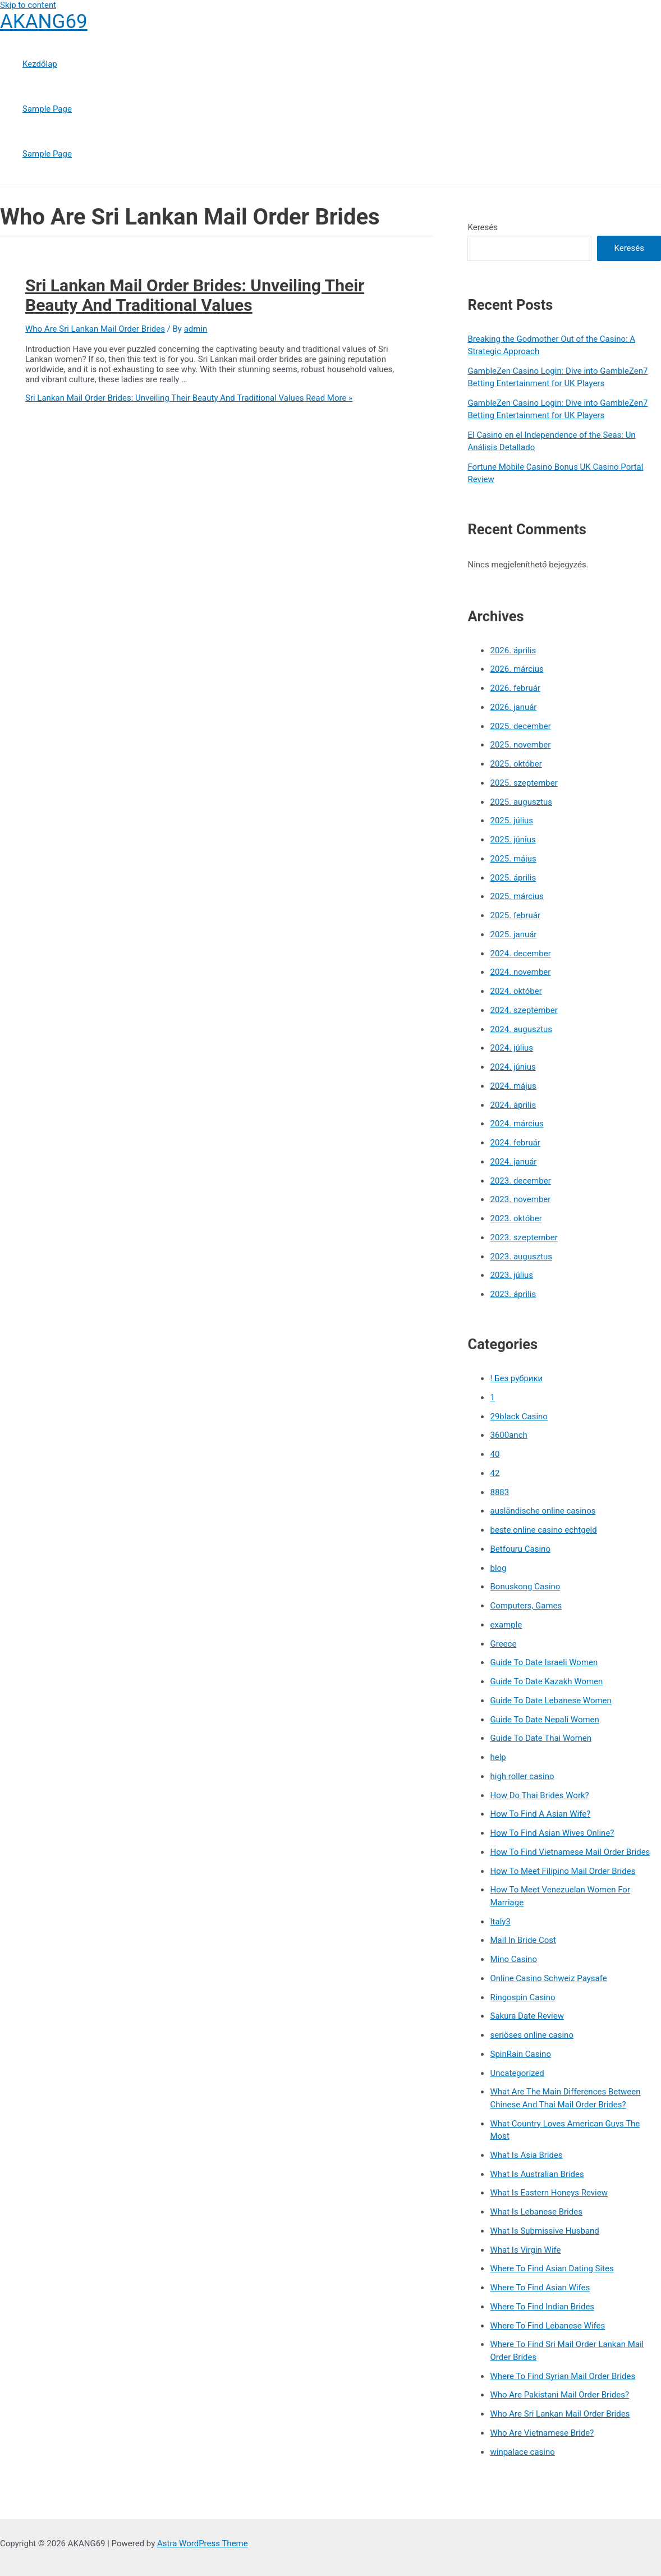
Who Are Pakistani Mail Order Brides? (559, 2395)
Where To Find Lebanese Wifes (547, 2326)
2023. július (511, 1275)
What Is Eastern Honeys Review (548, 2193)
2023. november (520, 1199)
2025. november (520, 745)
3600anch (508, 1435)
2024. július (511, 1048)
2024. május (513, 1086)
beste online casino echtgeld (543, 1530)
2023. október (515, 1218)
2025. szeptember (523, 783)
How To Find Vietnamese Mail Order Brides (570, 1852)
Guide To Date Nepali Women (544, 1720)
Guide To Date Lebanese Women (550, 1700)
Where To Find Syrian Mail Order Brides (562, 2376)
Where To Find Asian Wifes (540, 2287)
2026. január (513, 707)
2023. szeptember (523, 1237)
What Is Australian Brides (537, 2174)
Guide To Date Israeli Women (544, 1662)
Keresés (482, 227)
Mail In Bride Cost (523, 1940)
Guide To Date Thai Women (540, 1738)
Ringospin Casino (522, 1997)
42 (494, 1473)
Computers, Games (526, 1606)
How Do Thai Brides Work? (539, 1795)
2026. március (516, 669)
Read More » (188, 398)
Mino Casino (513, 1959)
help (498, 1757)
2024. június (512, 1067)
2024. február (515, 1143)
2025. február (515, 915)
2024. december (520, 953)
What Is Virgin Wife (525, 2250)
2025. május (513, 859)
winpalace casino (522, 2452)
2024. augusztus (521, 1029)
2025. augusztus (521, 802)
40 (494, 1454)
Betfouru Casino (520, 1549)
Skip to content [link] (28, 5)
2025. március (516, 896)
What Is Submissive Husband (544, 2231)
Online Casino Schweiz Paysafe (548, 1978)
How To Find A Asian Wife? (540, 1814)
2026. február (515, 688)
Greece (503, 1644)
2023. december (520, 1181)
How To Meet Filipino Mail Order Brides (562, 1871)
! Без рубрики (516, 1378)
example (506, 1625)
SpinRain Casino (520, 2054)
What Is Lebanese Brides (536, 2212)
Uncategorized (517, 2073)
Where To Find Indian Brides (542, 2307)
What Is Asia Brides (526, 2155)
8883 (499, 1492)
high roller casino (522, 1776)
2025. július (511, 820)
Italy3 (500, 1922)
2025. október (515, 764)
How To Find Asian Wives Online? (552, 1833)
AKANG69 (44, 21)
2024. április (513, 1105)
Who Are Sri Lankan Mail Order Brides (95, 329)
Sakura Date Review (526, 2016)
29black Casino (518, 1416)
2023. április (513, 1294)
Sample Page (47, 109)
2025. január (513, 934)
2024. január (513, 1162)
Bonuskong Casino (525, 1587)
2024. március (516, 1124)
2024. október (515, 991)
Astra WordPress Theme (202, 2543)
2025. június (512, 840)
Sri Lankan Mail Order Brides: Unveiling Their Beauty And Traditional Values (194, 295)
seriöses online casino (531, 2035)
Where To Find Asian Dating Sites (551, 2268)
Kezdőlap (39, 64)
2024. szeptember (523, 1010)
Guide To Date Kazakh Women (546, 1681)
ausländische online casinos (542, 1511)
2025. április (513, 878)
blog (498, 1568)
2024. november (520, 972)
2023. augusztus (521, 1257)
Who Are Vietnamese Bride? (542, 2433)
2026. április (513, 650)
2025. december (520, 726)
